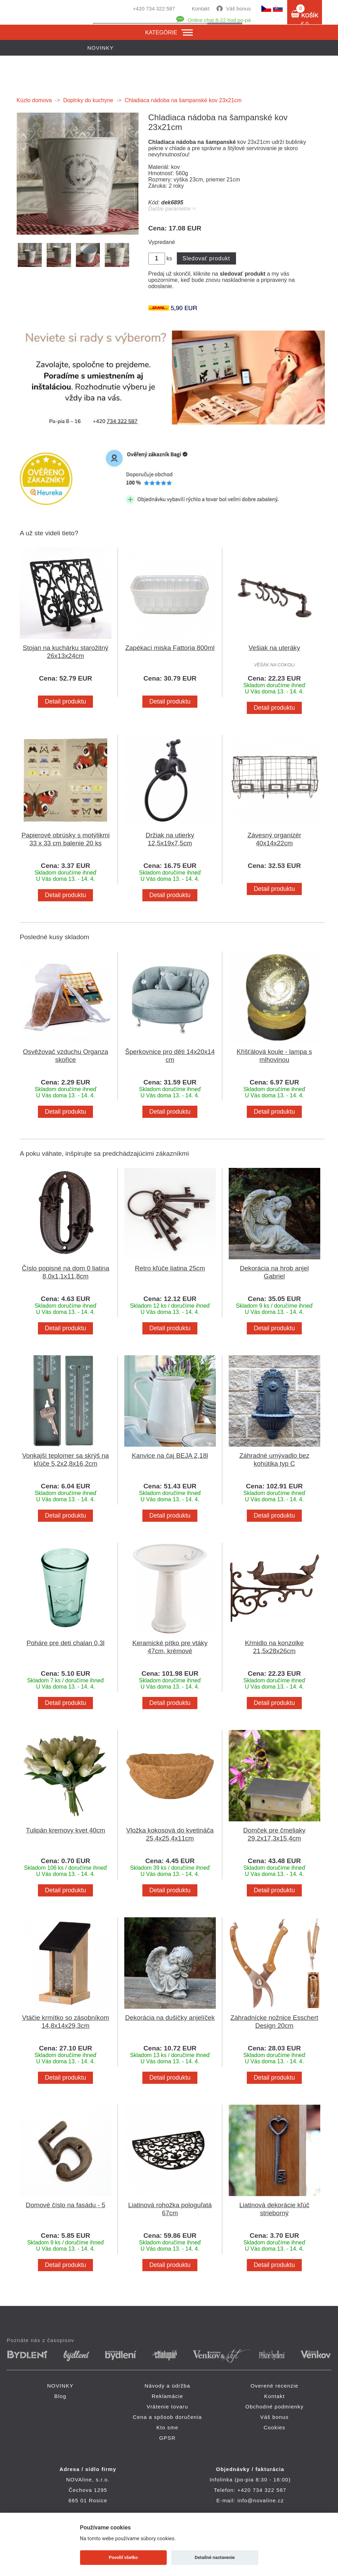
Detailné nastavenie (215, 2557)
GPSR (167, 2438)
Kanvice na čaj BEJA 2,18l (170, 1455)
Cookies (274, 2427)
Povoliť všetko (123, 2557)
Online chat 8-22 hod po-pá (219, 20)
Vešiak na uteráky (274, 647)
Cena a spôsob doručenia (167, 2417)
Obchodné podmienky (274, 2407)
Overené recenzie (275, 2386)
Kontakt (201, 8)
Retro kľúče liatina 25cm (170, 1268)
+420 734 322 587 (154, 8)
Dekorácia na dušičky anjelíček (169, 2017)
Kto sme (167, 2427)
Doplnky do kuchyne (88, 100)
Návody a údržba (167, 2386)
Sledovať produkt (206, 258)
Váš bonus (238, 8)
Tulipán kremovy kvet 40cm (65, 1830)
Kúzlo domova (34, 100)
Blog (60, 2396)
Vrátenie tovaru (167, 2407)
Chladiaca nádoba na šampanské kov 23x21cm (183, 100)
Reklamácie (167, 2396)
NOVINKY (60, 2386)
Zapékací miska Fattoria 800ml (169, 647)
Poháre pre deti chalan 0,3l (65, 1643)
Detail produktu (65, 701)
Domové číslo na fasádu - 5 (65, 2205)
